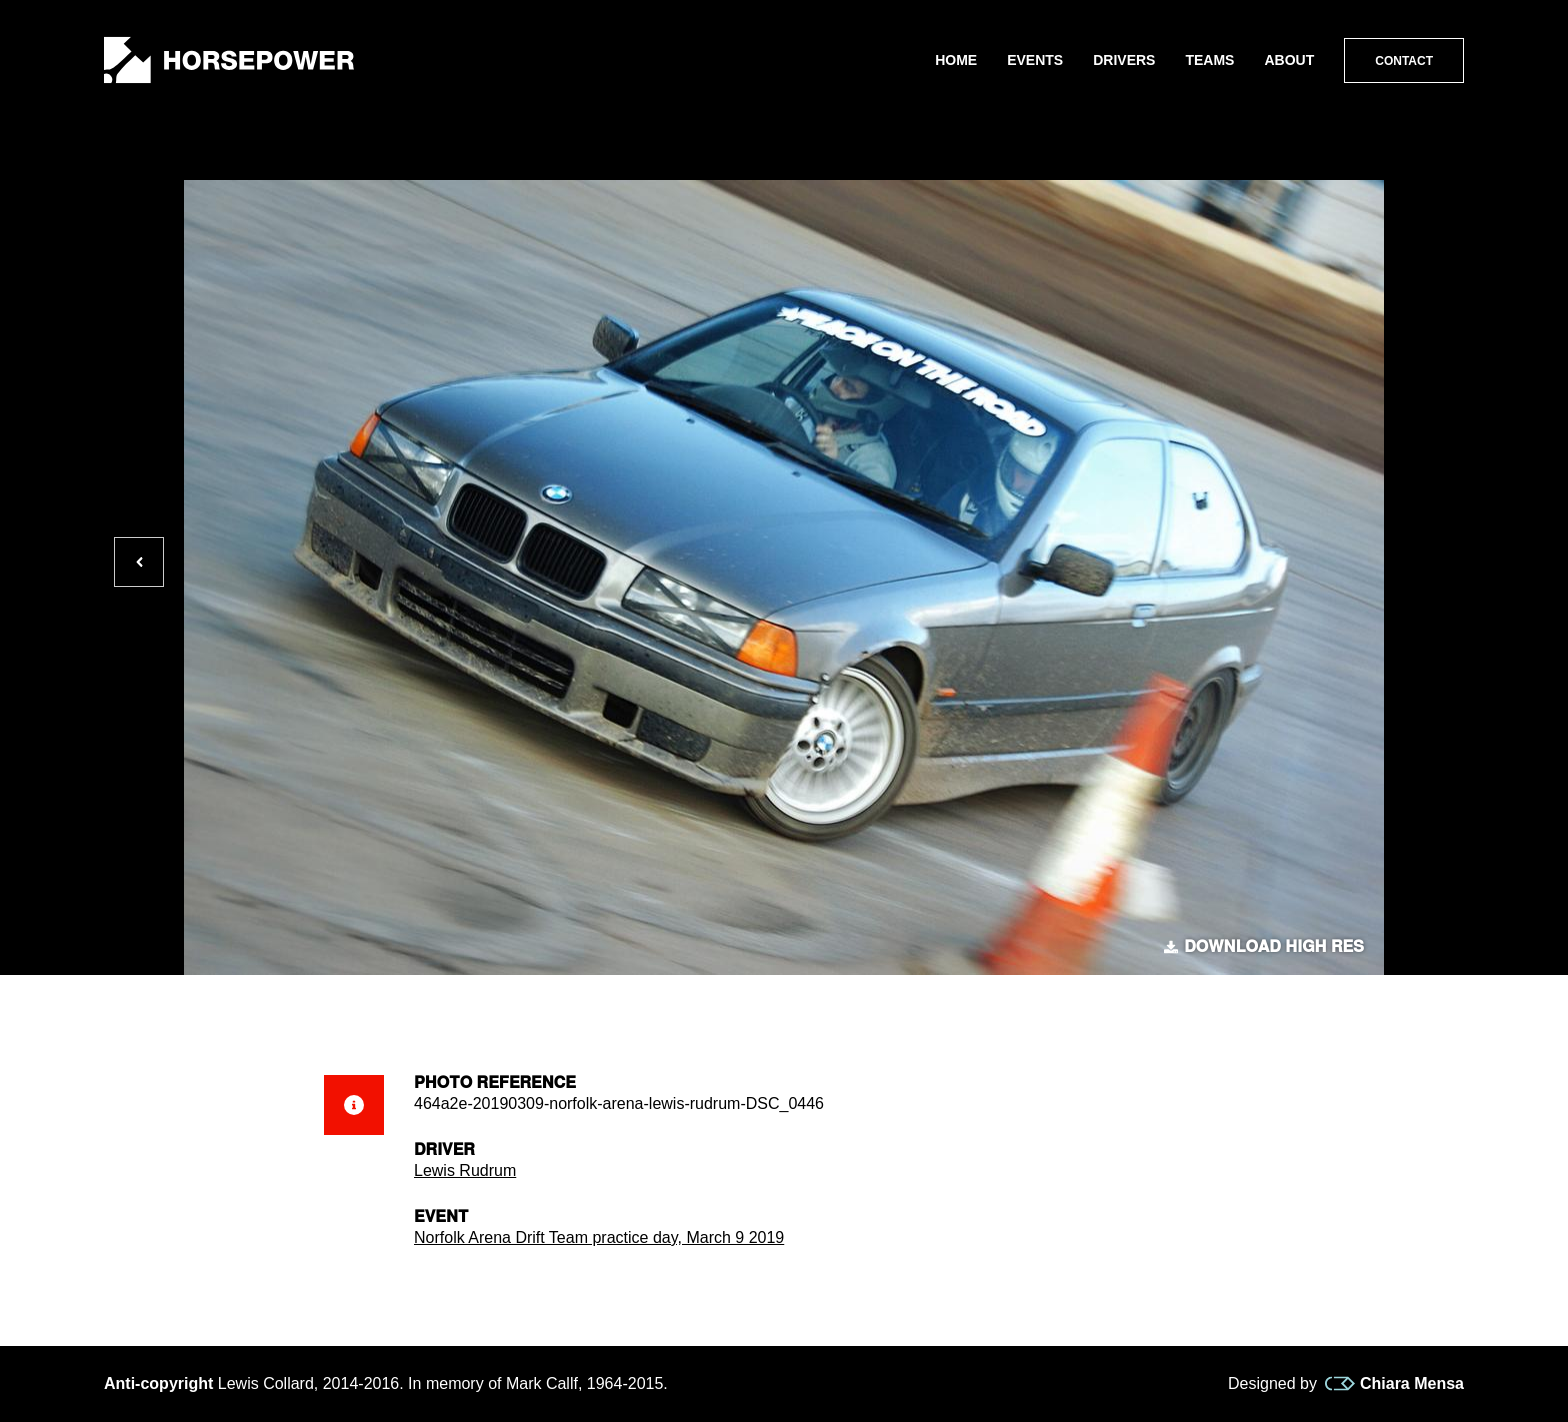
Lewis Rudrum (465, 1170)
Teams (1209, 60)
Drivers (1124, 60)
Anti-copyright (158, 1383)
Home (956, 60)
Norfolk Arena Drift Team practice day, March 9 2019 (599, 1237)
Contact (1404, 61)
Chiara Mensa (1394, 1384)
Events (1035, 60)
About (1289, 60)
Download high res (1264, 947)
